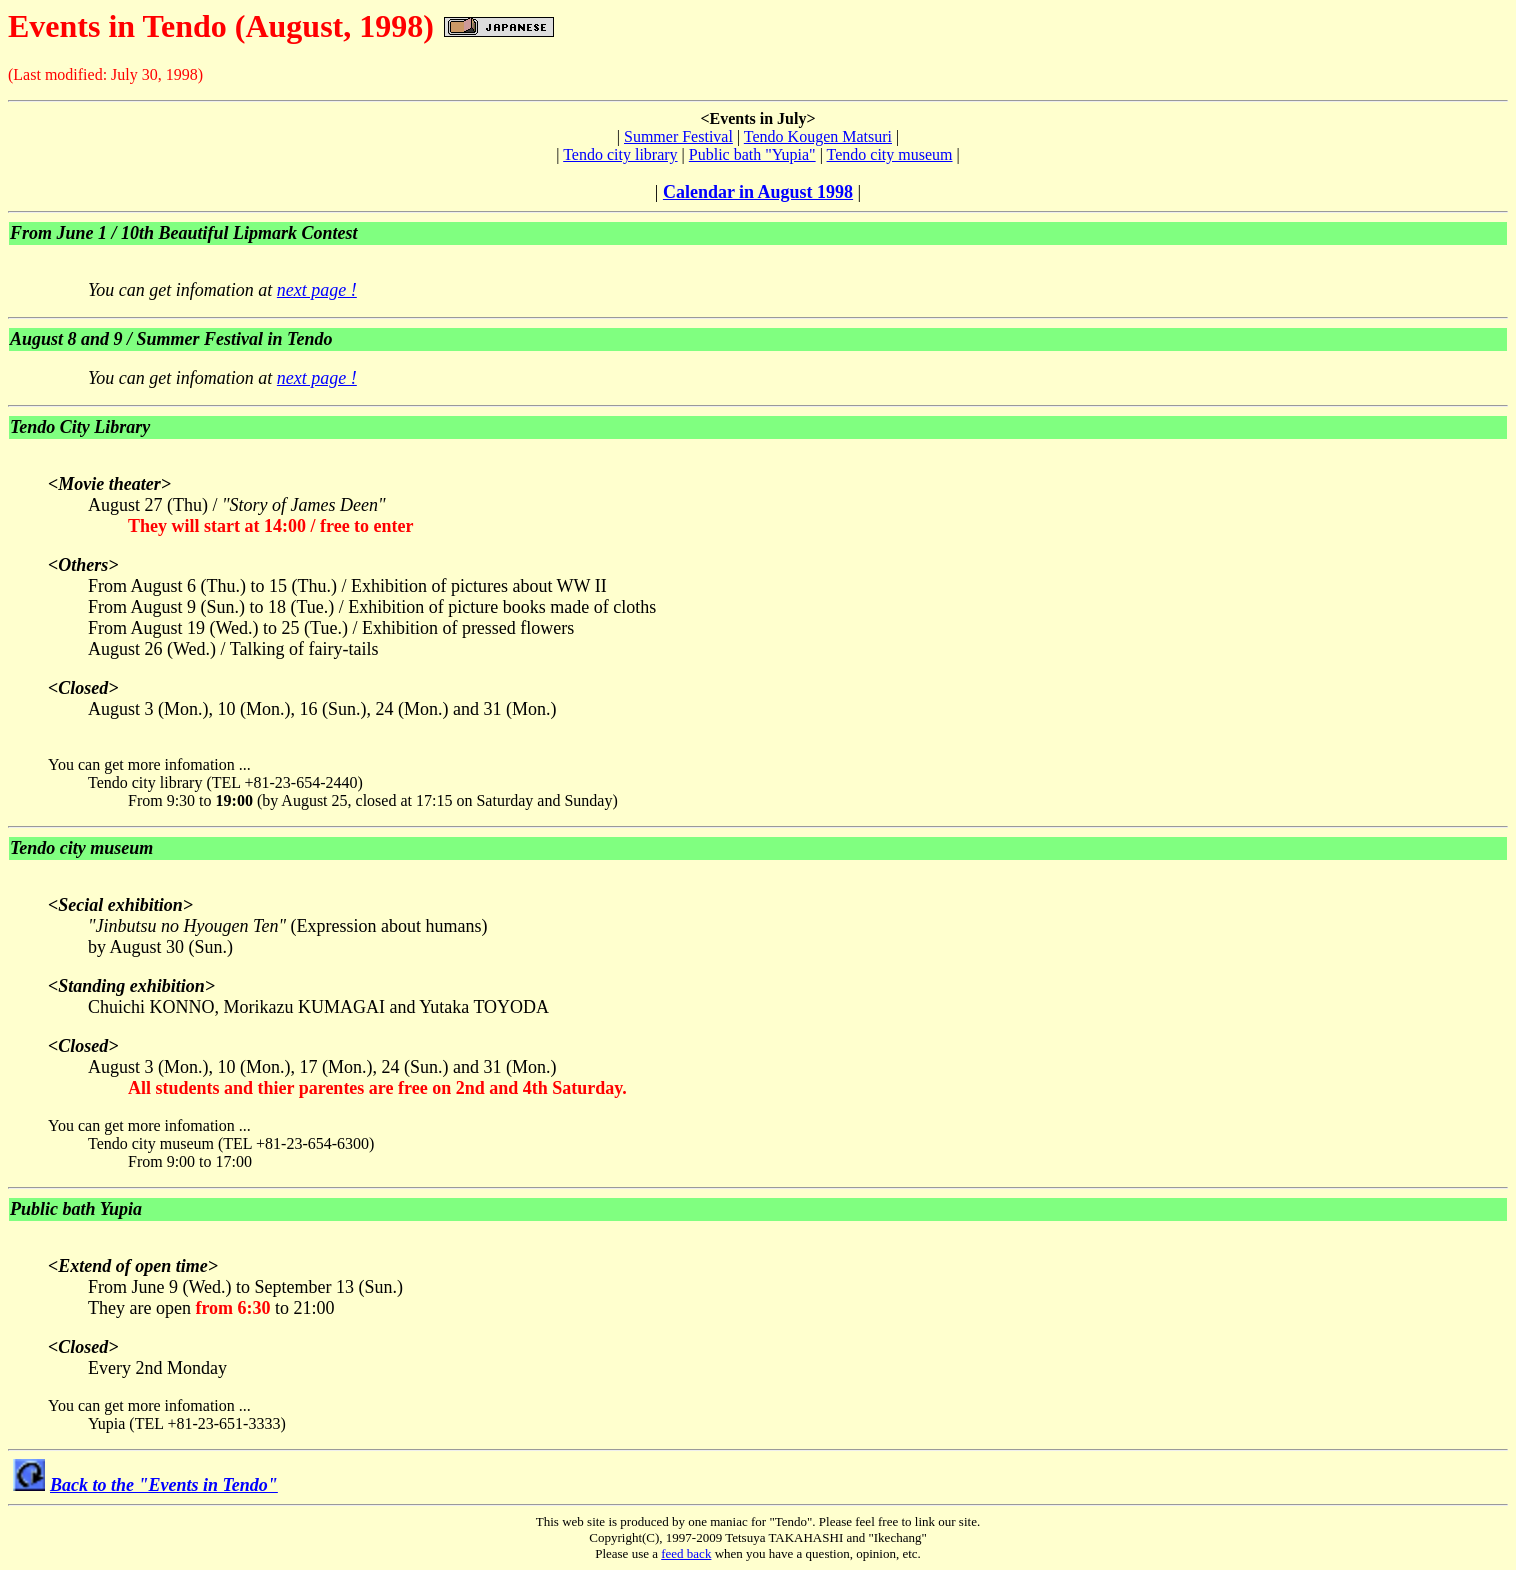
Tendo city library (620, 154)
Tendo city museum (890, 154)
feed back (686, 1553)
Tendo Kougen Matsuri (818, 136)
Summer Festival (678, 136)
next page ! (317, 290)
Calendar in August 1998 (758, 192)
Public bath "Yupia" (752, 154)
